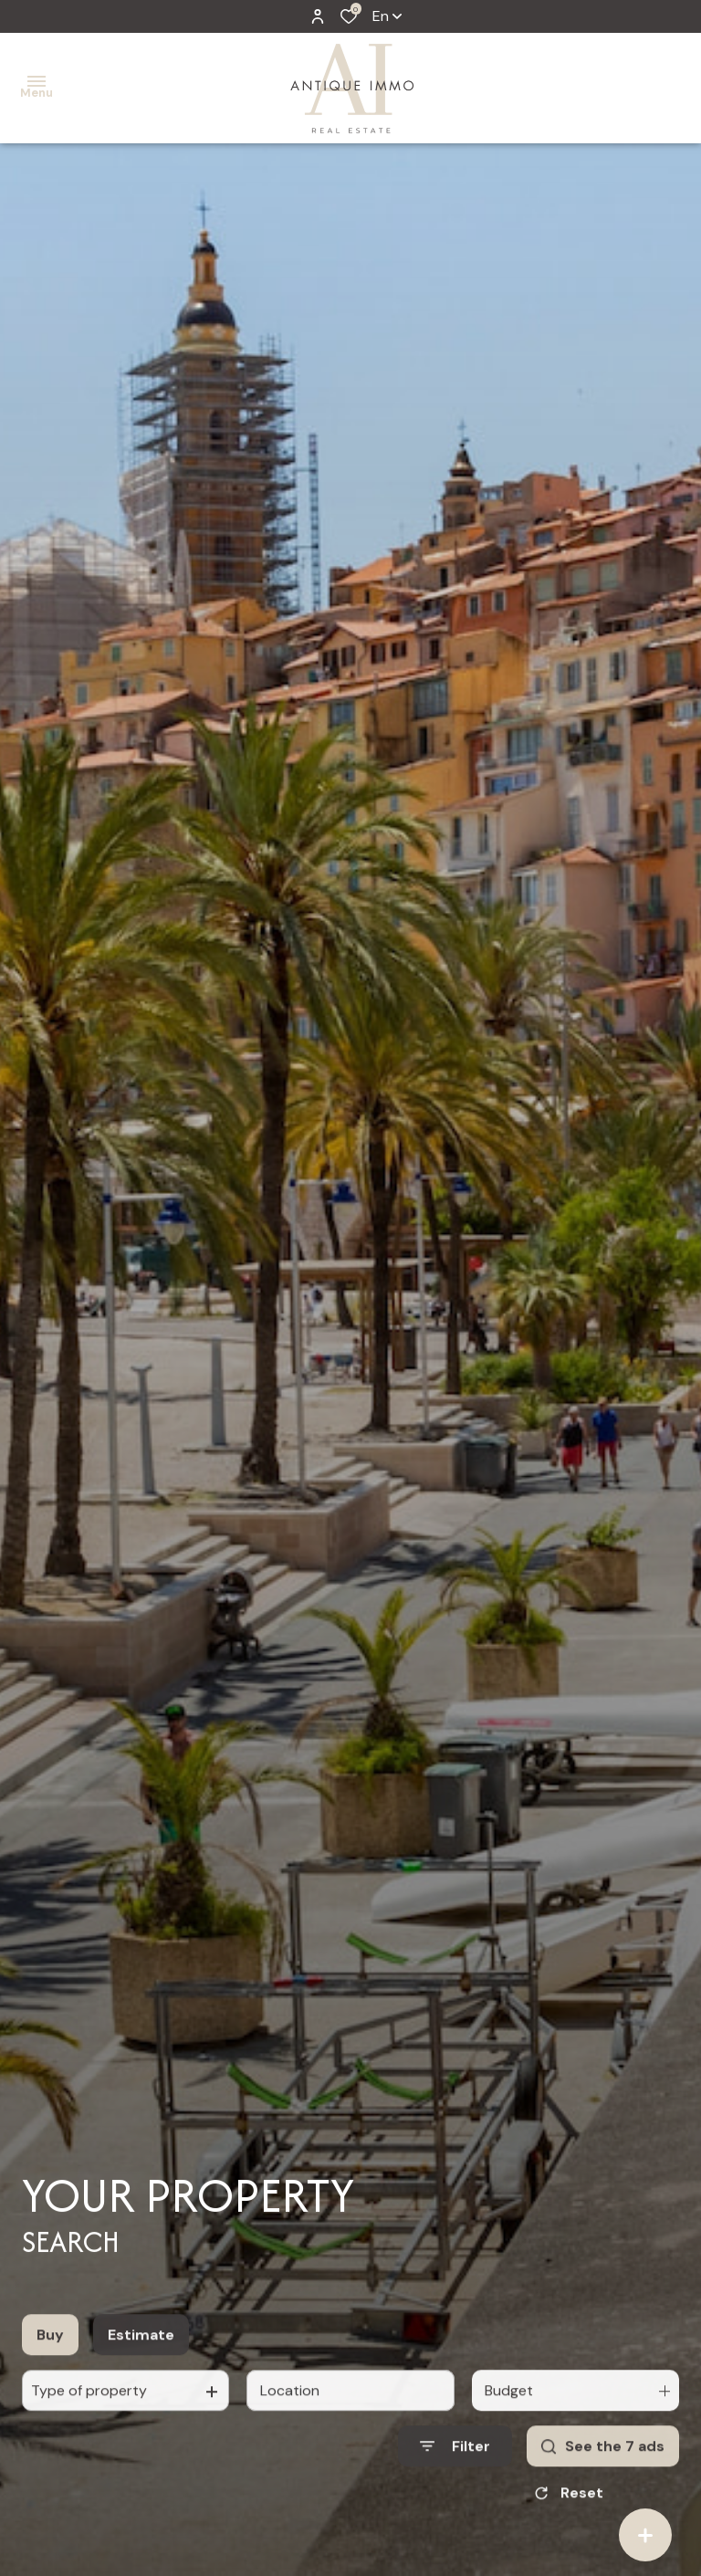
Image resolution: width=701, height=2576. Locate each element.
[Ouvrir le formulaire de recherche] (455, 2466)
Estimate (141, 2353)
